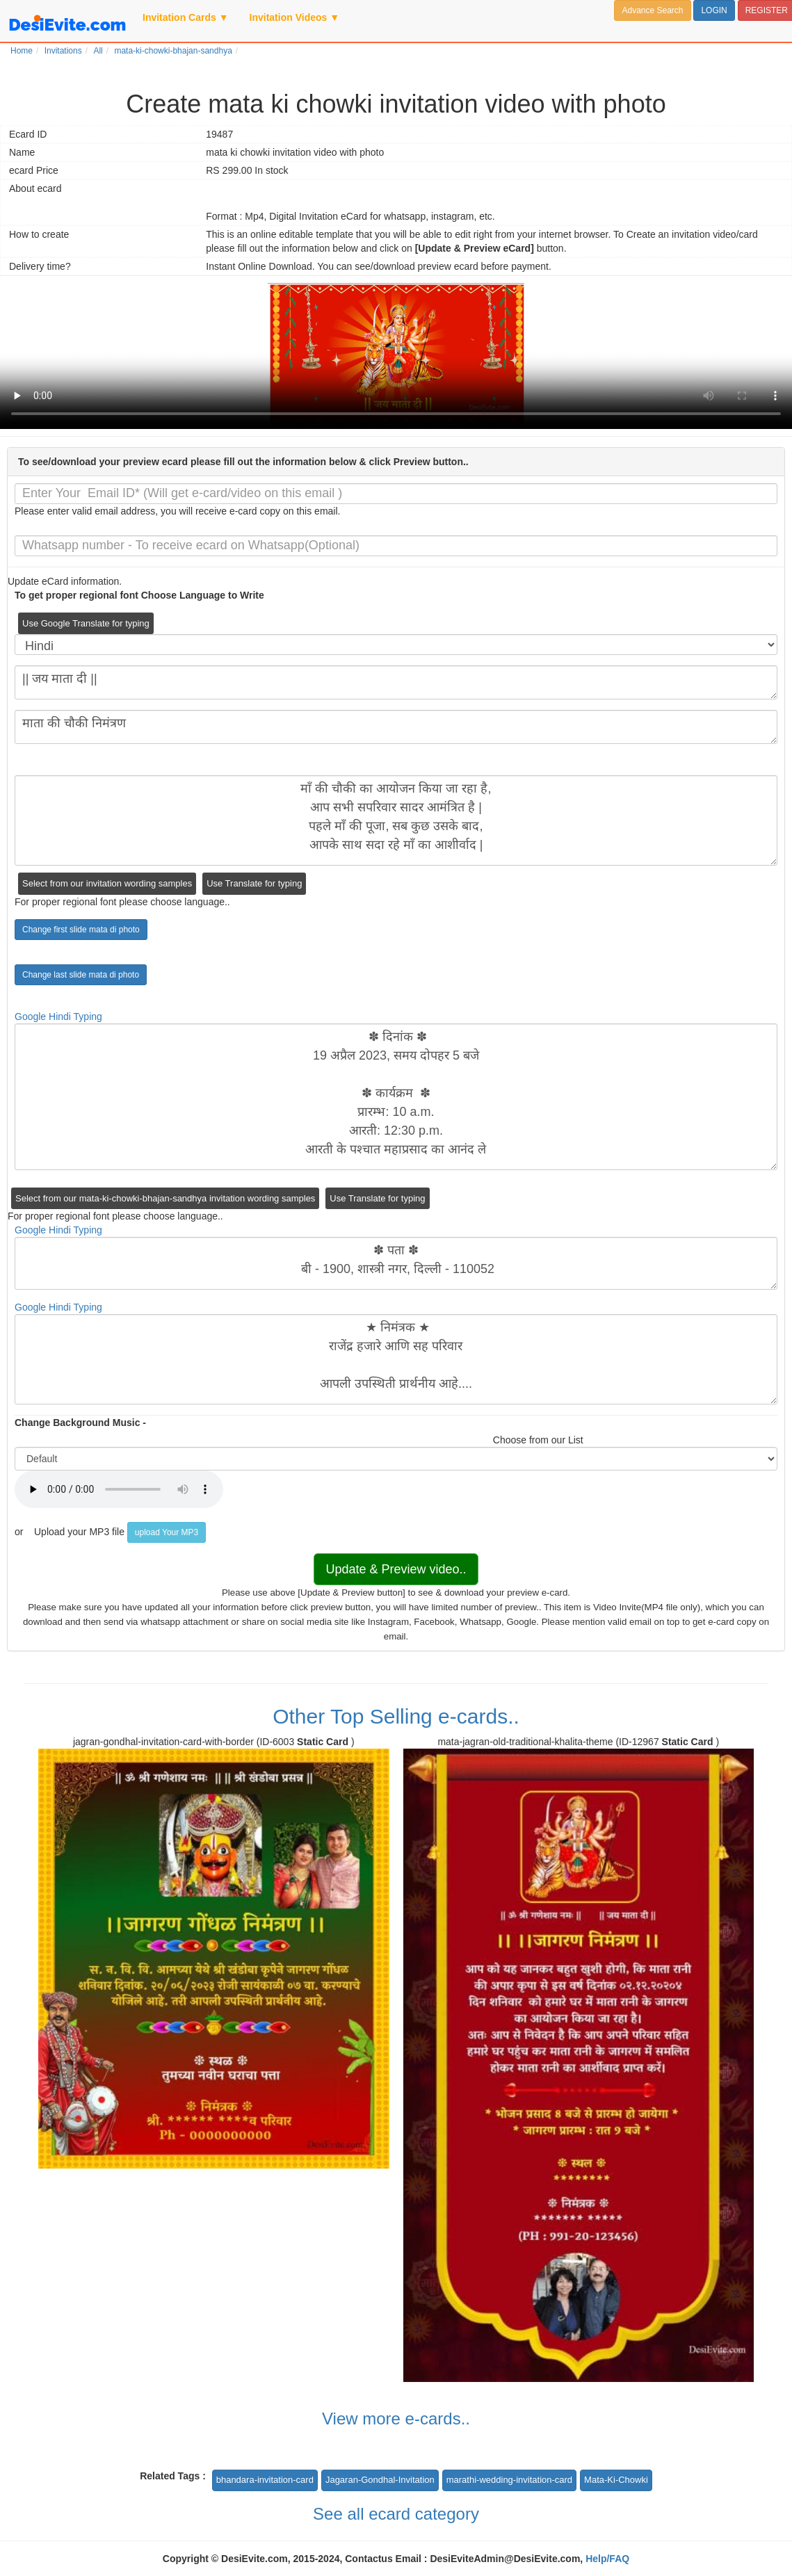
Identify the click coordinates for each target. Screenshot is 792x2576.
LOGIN (714, 10)
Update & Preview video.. (395, 1569)
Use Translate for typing (254, 883)
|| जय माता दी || (396, 682)
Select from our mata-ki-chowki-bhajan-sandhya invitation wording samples (165, 1198)
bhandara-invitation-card (265, 2479)
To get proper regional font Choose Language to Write (139, 595)
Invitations (63, 51)
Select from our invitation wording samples (107, 883)
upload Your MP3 (166, 1532)
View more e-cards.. (396, 2418)
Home (21, 51)
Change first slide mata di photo (81, 929)
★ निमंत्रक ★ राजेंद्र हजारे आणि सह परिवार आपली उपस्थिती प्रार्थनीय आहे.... (396, 1359)
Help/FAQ (607, 2558)
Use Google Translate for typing (85, 623)
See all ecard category (396, 2513)
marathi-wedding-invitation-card (509, 2479)
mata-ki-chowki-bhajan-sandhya (173, 51)
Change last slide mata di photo (80, 975)
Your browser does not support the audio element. (119, 1489)
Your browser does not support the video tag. (396, 356)
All (97, 51)
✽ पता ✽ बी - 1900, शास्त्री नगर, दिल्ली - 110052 (396, 1263)
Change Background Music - (80, 1422)
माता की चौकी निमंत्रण (396, 727)
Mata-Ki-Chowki (616, 2479)
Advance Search (652, 10)
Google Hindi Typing (58, 1016)
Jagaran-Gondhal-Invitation (380, 2479)
